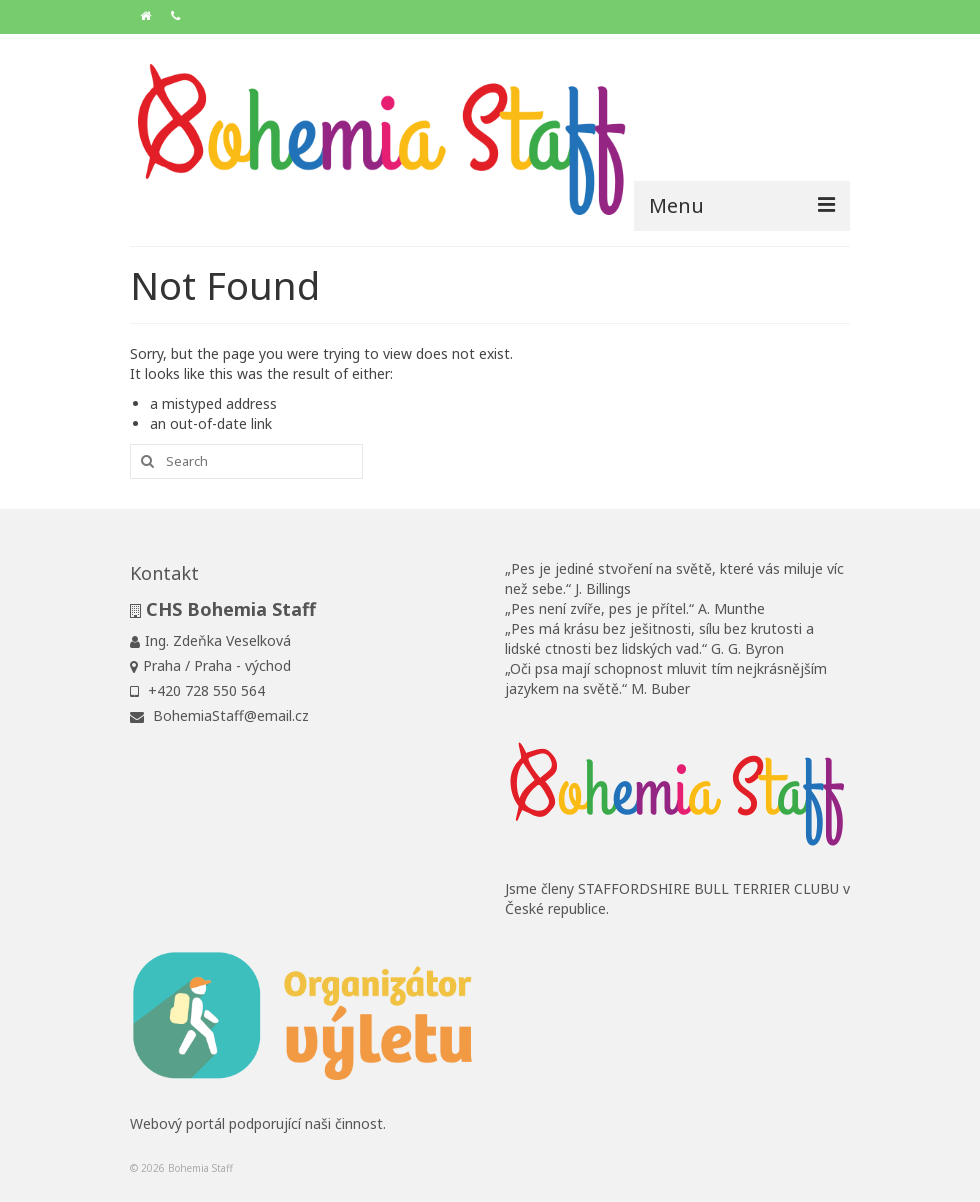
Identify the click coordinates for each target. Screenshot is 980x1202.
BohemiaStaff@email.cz (219, 715)
